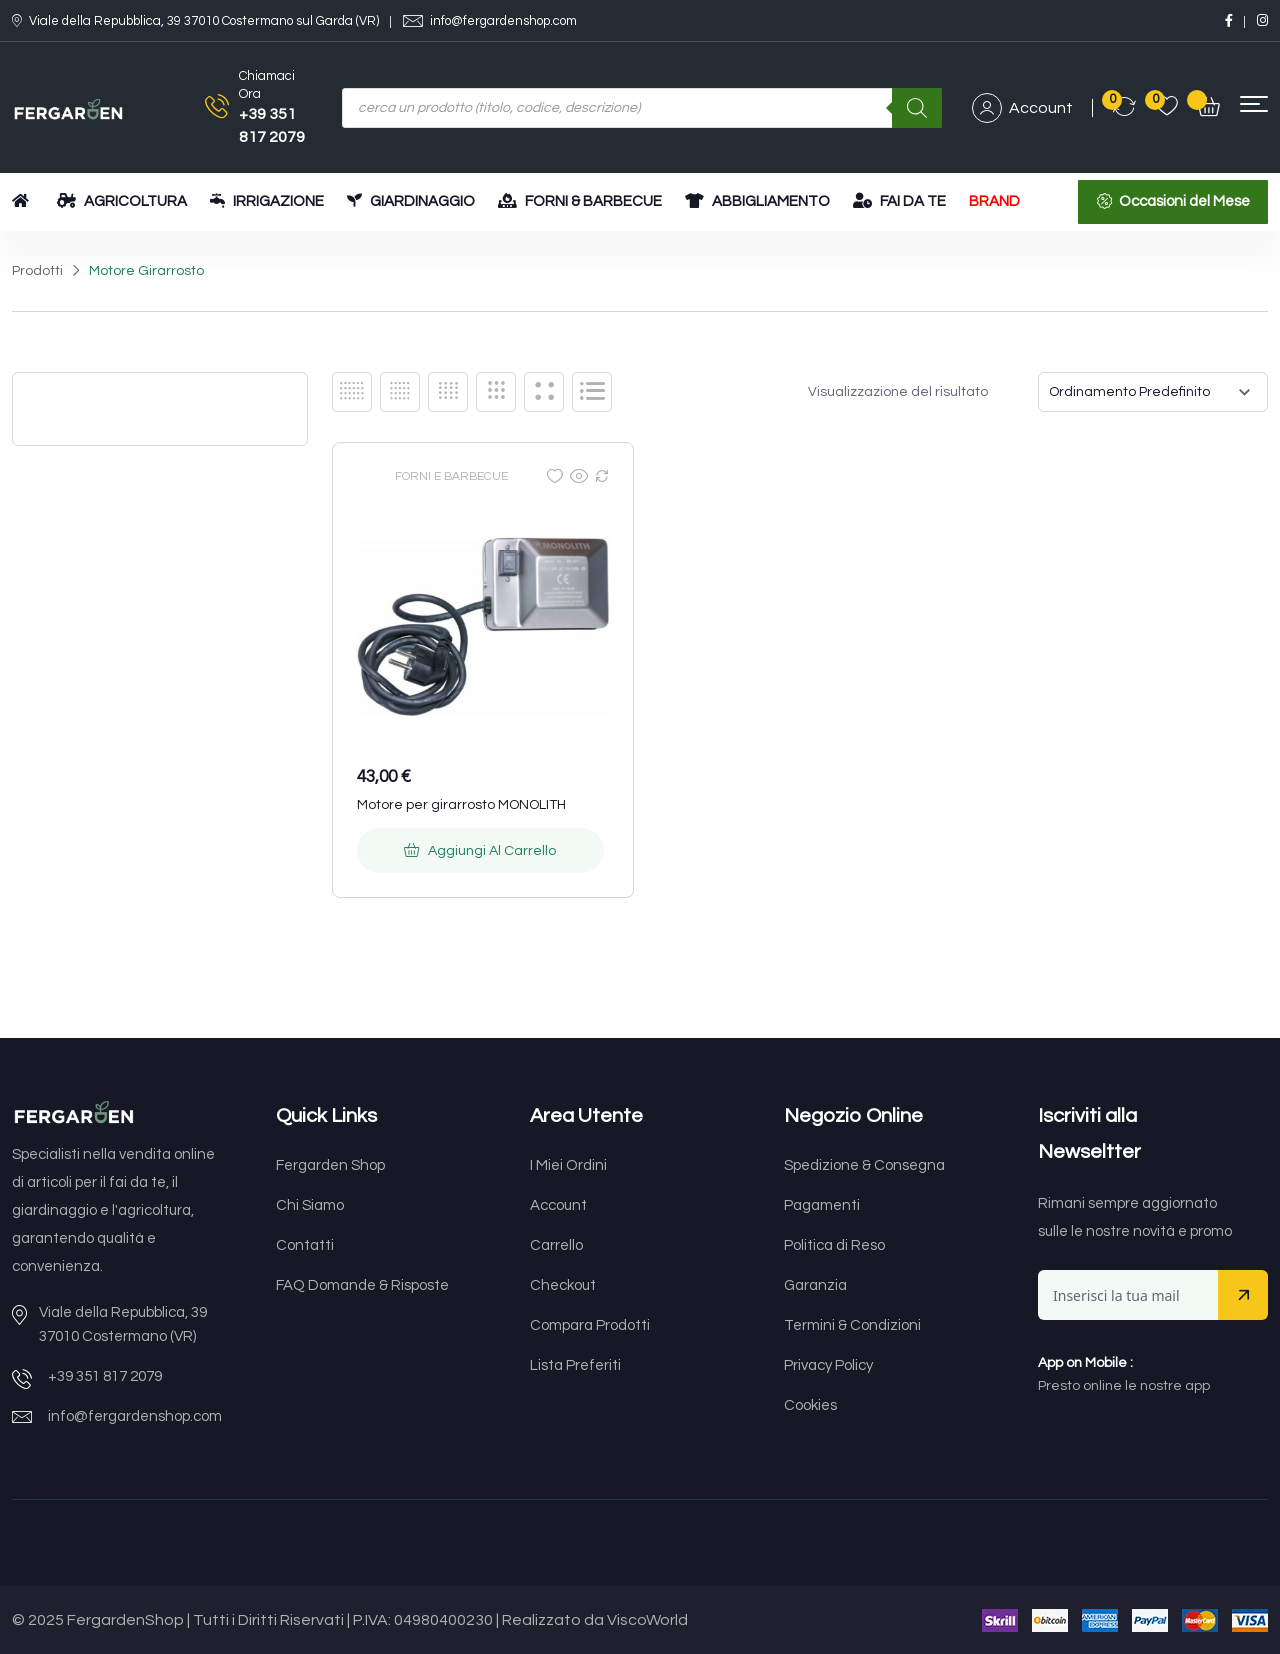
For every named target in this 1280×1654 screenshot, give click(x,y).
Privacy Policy (828, 1365)
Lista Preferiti (575, 1365)
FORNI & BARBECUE (580, 201)
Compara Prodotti (590, 1325)
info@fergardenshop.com (503, 21)
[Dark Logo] (68, 108)
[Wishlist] (555, 476)
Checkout (563, 1285)
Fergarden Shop (330, 1165)
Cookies (810, 1405)
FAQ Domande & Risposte (362, 1285)
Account (1022, 108)
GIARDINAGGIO (411, 201)
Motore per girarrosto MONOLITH (461, 805)
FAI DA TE (899, 201)
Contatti (305, 1245)
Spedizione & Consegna (864, 1165)
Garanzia (815, 1285)
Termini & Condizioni (852, 1325)
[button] (1254, 104)
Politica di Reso (834, 1245)
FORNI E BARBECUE (451, 476)
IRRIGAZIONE (267, 201)
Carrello (556, 1245)
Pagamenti (822, 1205)
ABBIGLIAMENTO (757, 201)
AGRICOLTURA (122, 201)
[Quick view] (579, 476)
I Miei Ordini (568, 1165)
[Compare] (602, 476)
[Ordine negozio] (1153, 392)
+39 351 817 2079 (105, 1376)
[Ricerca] (917, 108)
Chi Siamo (310, 1205)
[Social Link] (1229, 21)
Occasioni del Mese (1184, 201)
